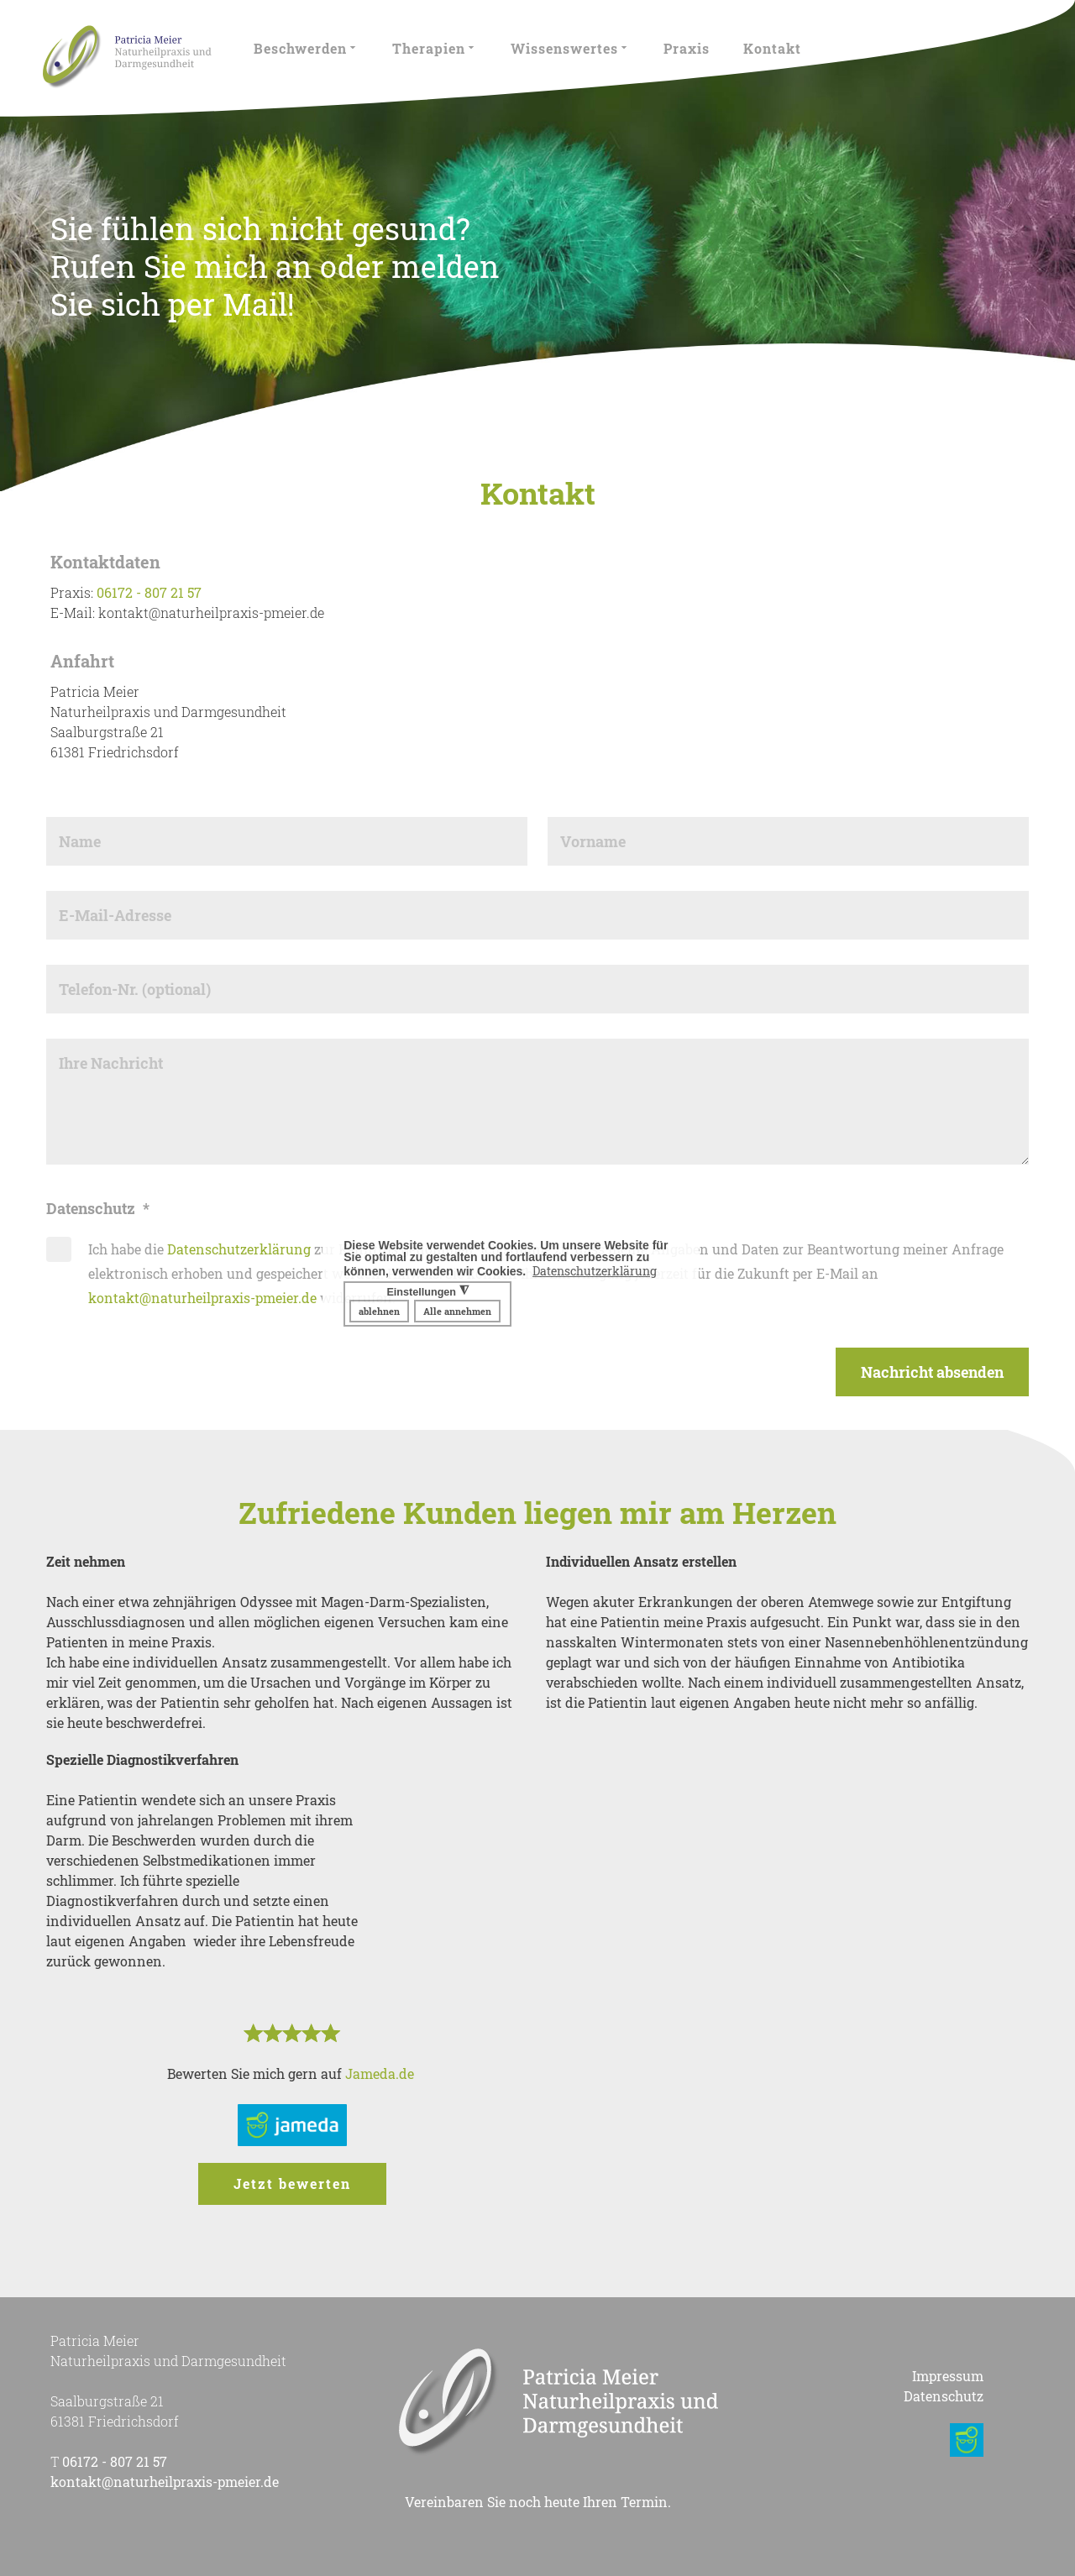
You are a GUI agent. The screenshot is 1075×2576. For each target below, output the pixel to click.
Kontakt (772, 48)
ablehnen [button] (379, 1311)
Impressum (947, 2376)
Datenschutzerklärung (239, 1249)
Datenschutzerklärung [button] (594, 1271)
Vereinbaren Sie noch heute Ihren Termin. (538, 2502)
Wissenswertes (570, 48)
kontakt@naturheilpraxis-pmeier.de (202, 1297)
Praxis (686, 48)
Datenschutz (943, 2396)
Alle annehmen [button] (457, 1311)
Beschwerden (306, 48)
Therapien (434, 48)
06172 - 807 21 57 (149, 592)
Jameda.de (381, 2073)
